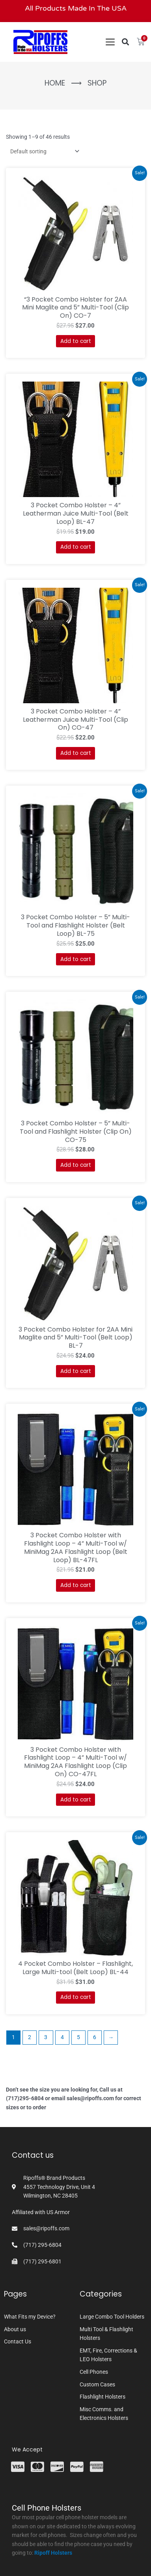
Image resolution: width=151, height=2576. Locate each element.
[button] (125, 41)
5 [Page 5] (78, 2037)
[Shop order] (43, 151)
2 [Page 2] (29, 2037)
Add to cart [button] (75, 341)
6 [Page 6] (94, 2037)
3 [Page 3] (45, 2037)
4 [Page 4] (62, 2037)
